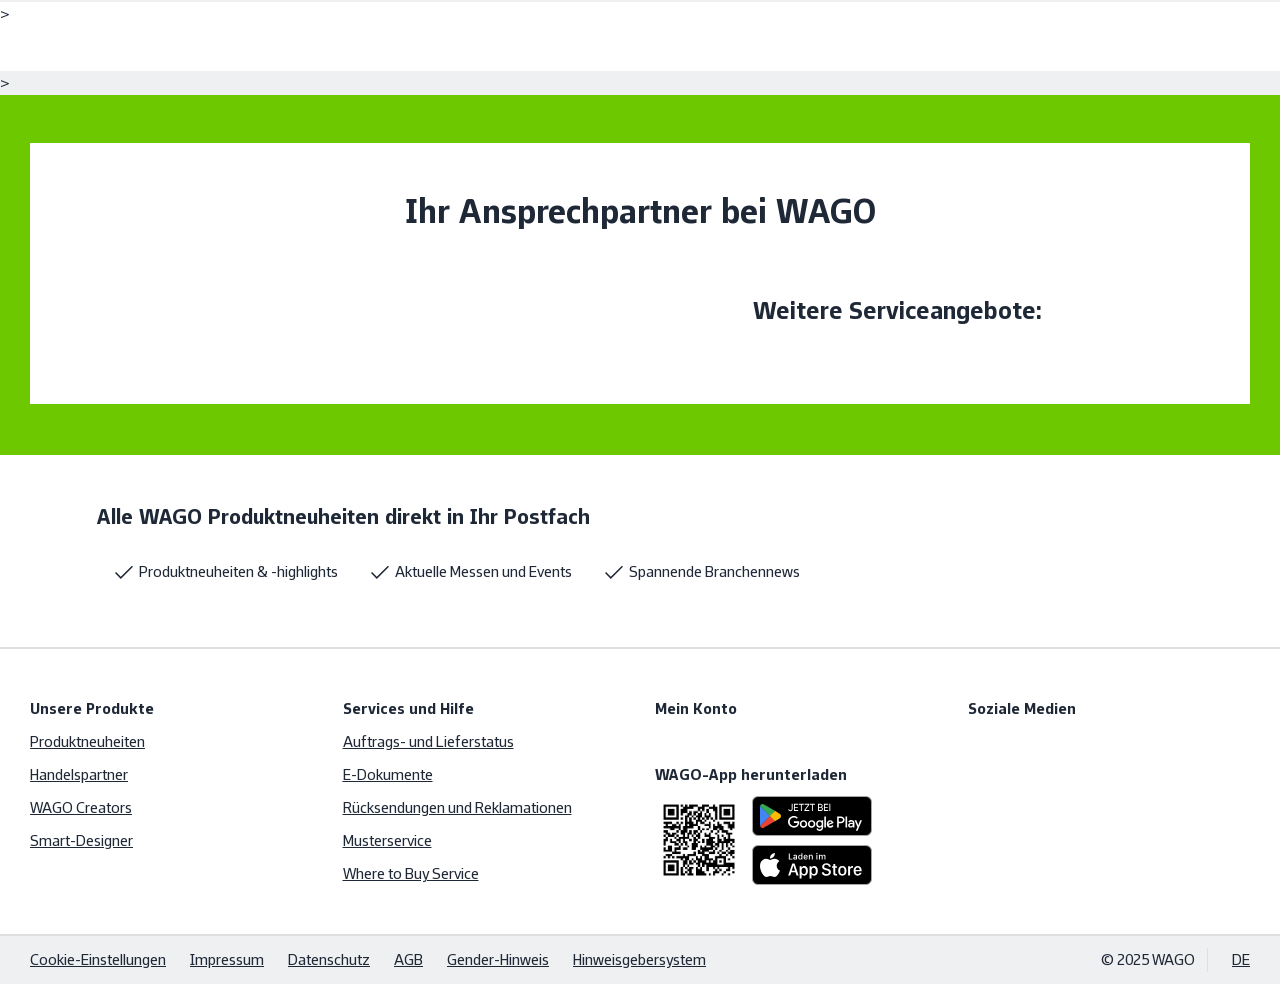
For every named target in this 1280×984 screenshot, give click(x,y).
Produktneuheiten (87, 741)
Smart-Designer (81, 840)
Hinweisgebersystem (639, 959)
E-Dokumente (388, 774)
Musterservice (387, 840)
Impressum (227, 959)
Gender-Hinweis (498, 959)
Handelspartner (79, 774)
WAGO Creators (81, 807)
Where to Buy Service (411, 873)
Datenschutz (329, 959)
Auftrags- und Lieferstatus (428, 741)
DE (1241, 959)
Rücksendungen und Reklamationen (457, 807)
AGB (408, 959)
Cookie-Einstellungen (98, 959)
